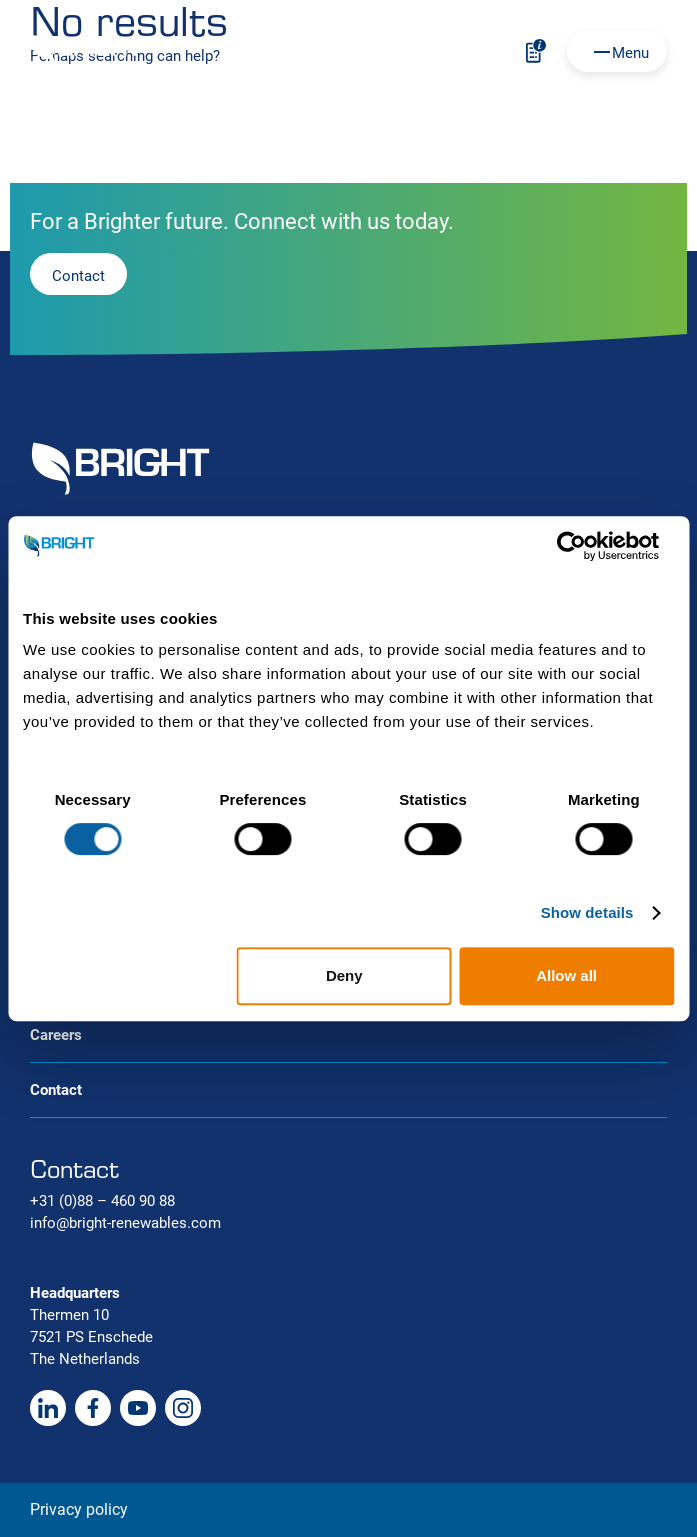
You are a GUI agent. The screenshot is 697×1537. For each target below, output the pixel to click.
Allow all (566, 975)
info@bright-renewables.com (125, 1223)
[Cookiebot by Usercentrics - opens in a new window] (586, 546)
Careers (56, 1035)
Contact (56, 1090)
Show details (587, 912)
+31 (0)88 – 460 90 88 (102, 1201)
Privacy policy (79, 1509)
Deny (344, 975)
